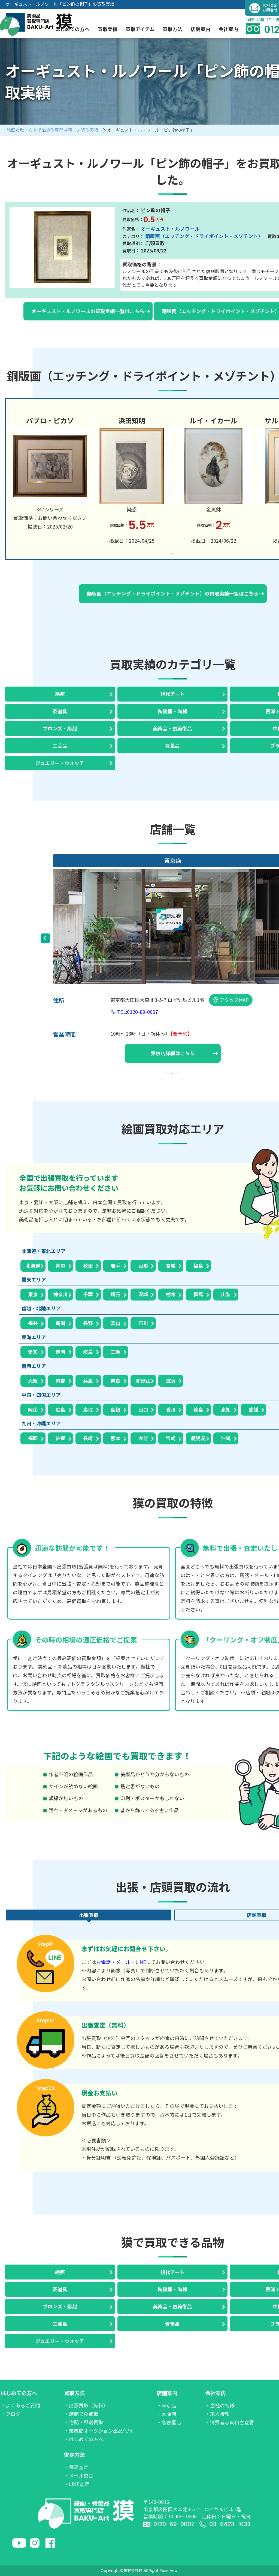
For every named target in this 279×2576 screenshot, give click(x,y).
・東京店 (166, 2405)
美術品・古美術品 (172, 728)
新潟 (60, 1323)
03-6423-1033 (225, 2524)
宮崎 (171, 1438)
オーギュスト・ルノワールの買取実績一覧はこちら (91, 311)
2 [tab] (172, 1073)
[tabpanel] (50, 472)
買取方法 (74, 2393)
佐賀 (60, 1438)
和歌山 (143, 1380)
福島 (198, 1265)
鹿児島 (198, 1438)
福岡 (33, 1438)
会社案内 (215, 2393)
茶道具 (60, 711)
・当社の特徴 (220, 2405)
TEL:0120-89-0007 (137, 1011)
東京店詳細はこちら (184, 1053)
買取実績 (107, 29)
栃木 (171, 1294)
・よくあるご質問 (20, 2405)
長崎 (88, 1438)
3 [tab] (178, 1073)
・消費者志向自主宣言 (229, 2422)
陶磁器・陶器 (172, 711)
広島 (60, 1409)
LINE (140, 1962)
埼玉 (115, 1294)
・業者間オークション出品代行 (98, 2430)
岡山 (33, 1409)
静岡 (60, 1351)
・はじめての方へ (83, 2439)
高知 (226, 1409)
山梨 (226, 1294)
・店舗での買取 (81, 2413)
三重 (115, 1351)
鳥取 (88, 1409)
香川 (171, 1409)
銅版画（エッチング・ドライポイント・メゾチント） (204, 236)
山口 (143, 1409)
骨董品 (172, 745)
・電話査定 (76, 2467)
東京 (33, 1294)
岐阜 (88, 1351)
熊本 (115, 1438)
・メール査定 (78, 2475)
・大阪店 (166, 2413)
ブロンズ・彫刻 (60, 728)
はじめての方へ (19, 2393)
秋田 (88, 1265)
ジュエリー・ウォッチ (59, 762)
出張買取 (89, 1914)
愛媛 (253, 1409)
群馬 (198, 1294)
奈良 (115, 1380)
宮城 (171, 1265)
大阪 (33, 1380)
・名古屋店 (169, 2422)
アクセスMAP (231, 999)
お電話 (103, 1962)
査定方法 (74, 2454)
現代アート (172, 693)
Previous (45, 938)
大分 (143, 1438)
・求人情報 (217, 2413)
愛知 (33, 1351)
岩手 (115, 1265)
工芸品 (60, 745)
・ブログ (10, 2413)
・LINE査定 (76, 2484)
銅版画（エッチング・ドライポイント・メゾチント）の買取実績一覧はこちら (175, 593)
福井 (33, 1323)
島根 (115, 1409)
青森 (60, 1265)
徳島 (198, 1409)
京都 (60, 1380)
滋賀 (171, 1380)
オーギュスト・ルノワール (170, 228)
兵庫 (88, 1380)
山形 (143, 1265)
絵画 (60, 693)
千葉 (88, 1294)
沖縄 (226, 1438)
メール (123, 1962)
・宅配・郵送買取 (83, 2422)
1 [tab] (172, 554)
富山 (115, 1323)
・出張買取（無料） (86, 2405)
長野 (88, 1323)
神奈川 (60, 1294)
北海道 (33, 1265)
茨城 (143, 1294)
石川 (143, 1323)
